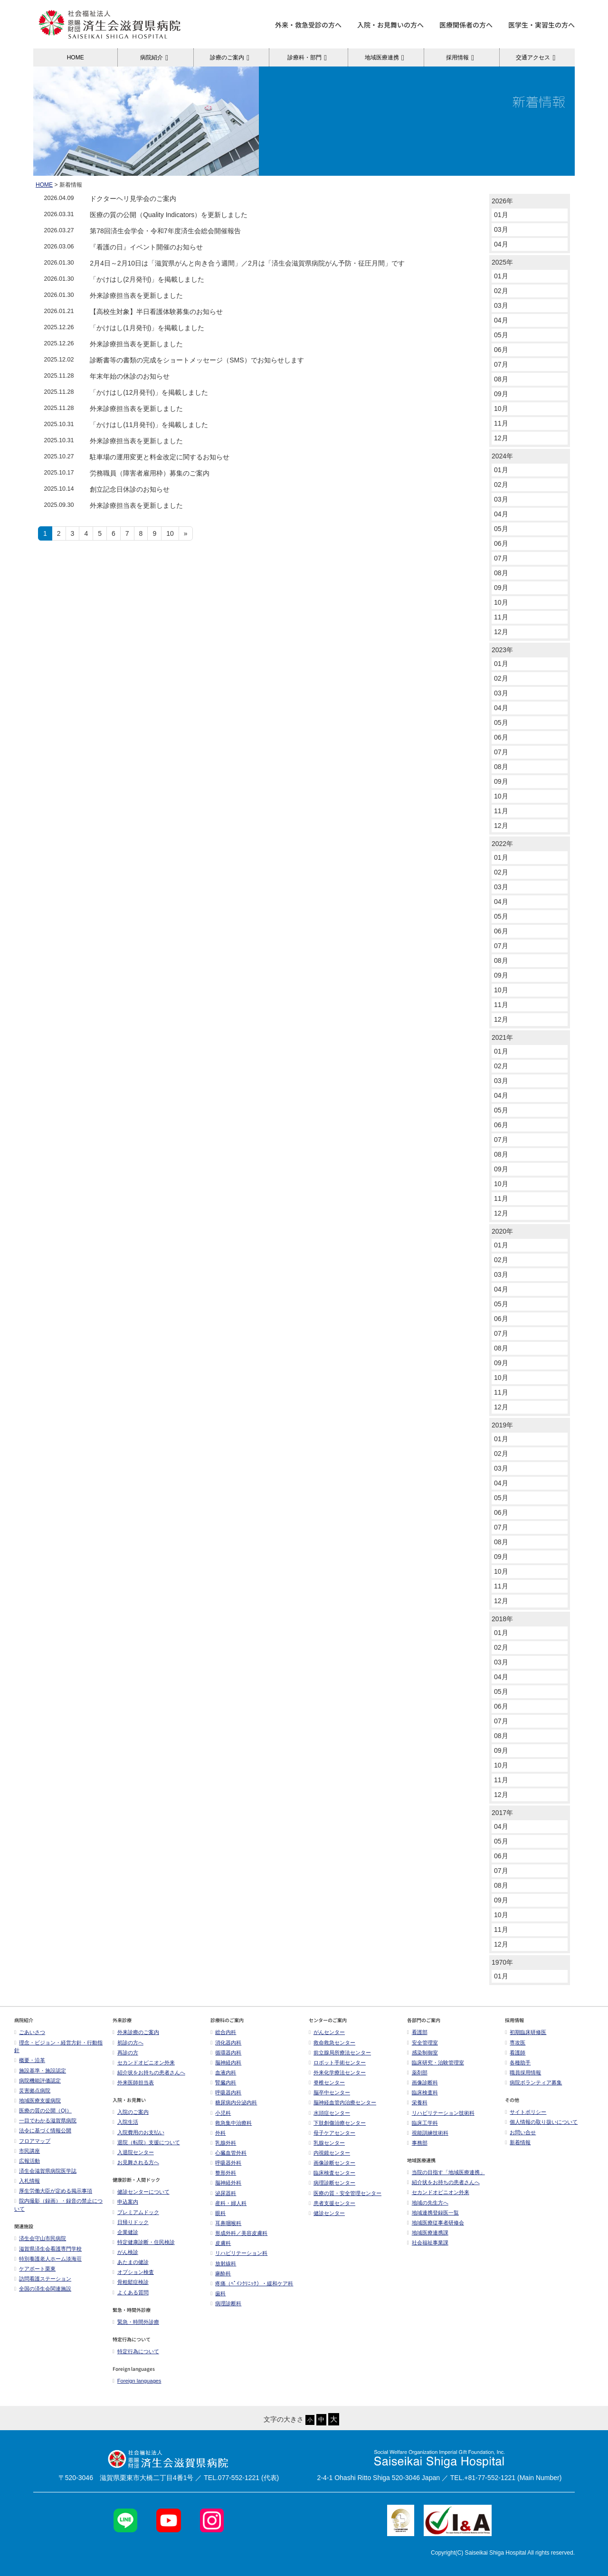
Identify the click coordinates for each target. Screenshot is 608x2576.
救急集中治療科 (231, 2123)
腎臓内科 (223, 2082)
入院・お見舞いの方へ (390, 24)
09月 (501, 394)
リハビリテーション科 (238, 2253)
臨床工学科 (422, 2123)
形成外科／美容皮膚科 (238, 2233)
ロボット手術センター (337, 2062)
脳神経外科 (225, 2183)
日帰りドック (131, 2222)
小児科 (220, 2113)
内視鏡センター (329, 2153)
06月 (501, 349)
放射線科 (223, 2263)
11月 (501, 423)
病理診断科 (225, 2303)
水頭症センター (329, 2113)
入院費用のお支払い (138, 2132)
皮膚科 (220, 2243)
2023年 (502, 650)
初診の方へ (128, 2042)
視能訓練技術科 (427, 2133)
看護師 (515, 2052)
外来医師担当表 (133, 2082)
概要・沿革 (29, 2060)
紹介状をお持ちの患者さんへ (149, 2072)
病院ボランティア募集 (533, 2082)
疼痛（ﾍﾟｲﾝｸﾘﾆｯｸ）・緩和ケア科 (251, 2283)
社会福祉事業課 (427, 2242)
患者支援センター (332, 2203)
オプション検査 (133, 2272)
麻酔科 (220, 2273)
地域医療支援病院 (37, 2100)
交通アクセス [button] (537, 57)
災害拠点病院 (32, 2090)
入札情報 (27, 2181)
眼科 (218, 2213)
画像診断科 (422, 2082)
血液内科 (223, 2072)
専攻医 (515, 2042)
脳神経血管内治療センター (342, 2102)
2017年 (502, 1812)
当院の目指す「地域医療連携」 (446, 2172)
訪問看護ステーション (42, 2278)
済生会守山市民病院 (40, 2238)
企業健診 (125, 2232)
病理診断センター (332, 2183)
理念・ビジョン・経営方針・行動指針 (58, 2046)
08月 (501, 379)
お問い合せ (520, 2132)
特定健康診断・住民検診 (144, 2242)
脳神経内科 (225, 2062)
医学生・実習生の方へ (541, 24)
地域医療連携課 (427, 2232)
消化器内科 (225, 2042)
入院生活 (125, 2122)
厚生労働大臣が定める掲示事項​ (53, 2191)
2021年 (502, 1037)
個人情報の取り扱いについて (541, 2122)
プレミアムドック (136, 2212)
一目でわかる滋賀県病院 (45, 2120)
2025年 (502, 262)
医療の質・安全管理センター (345, 2193)
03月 (501, 229)
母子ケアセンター (332, 2133)
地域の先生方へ (427, 2202)
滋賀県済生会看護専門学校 (48, 2249)
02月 (501, 291)
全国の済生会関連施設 (42, 2288)
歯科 (218, 2293)
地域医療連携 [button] (386, 57)
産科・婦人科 (228, 2203)
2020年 (502, 1231)
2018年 (502, 1619)
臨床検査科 (422, 2092)
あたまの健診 (131, 2262)
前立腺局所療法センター (340, 2052)
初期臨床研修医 (525, 2032)
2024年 (502, 456)
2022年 (502, 843)
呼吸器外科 (225, 2163)
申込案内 (125, 2202)
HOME (75, 57)
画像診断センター (332, 2163)
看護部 (417, 2032)
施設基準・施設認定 (40, 2070)
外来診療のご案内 (136, 2032)
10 (170, 533)
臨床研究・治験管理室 (435, 2062)
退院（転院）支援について (146, 2142)
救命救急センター (332, 2042)
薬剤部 (417, 2072)
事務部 (417, 2143)
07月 (501, 364)
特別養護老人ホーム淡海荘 (48, 2259)
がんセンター (327, 2032)
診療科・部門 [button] (308, 57)
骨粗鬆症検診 (131, 2282)
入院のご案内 (131, 2112)
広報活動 (29, 2161)
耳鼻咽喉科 (225, 2223)
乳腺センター (327, 2143)
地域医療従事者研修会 (435, 2222)
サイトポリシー (525, 2112)
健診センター (327, 2213)
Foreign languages (137, 2381)
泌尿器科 (223, 2193)
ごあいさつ (29, 2032)
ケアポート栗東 (35, 2269)
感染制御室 (422, 2052)
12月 (501, 438)
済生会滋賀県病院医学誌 (45, 2171)
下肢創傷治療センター (337, 2123)
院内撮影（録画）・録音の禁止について (58, 2205)
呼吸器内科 (225, 2092)
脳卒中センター (329, 2092)
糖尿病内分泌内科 (233, 2102)
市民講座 (27, 2151)
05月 (501, 335)
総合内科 (223, 2032)
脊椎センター (327, 2082)
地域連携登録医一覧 (433, 2212)
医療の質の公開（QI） (43, 2110)
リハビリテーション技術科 (441, 2113)
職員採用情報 (523, 2072)
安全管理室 (422, 2042)
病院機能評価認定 (37, 2080)
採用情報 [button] (461, 57)
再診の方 (125, 2052)
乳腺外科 (223, 2143)
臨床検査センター (332, 2173)
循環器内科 (225, 2052)
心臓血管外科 (228, 2153)
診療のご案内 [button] (231, 57)
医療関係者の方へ (466, 24)
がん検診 (125, 2252)
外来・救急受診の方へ (308, 24)
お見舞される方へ (136, 2162)
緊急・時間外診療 (136, 2322)
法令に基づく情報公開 (42, 2130)
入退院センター (133, 2152)
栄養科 (417, 2102)
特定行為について (136, 2351)
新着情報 (518, 2142)
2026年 (502, 201)
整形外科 (223, 2173)
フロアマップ (32, 2141)
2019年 (502, 1425)
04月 (501, 244)
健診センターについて (141, 2192)
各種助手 (518, 2062)
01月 (501, 215)
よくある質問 (131, 2292)
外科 (218, 2133)
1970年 (502, 1962)
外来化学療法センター (337, 2072)
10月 (501, 408)
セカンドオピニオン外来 (144, 2062)
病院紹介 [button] (155, 57)
